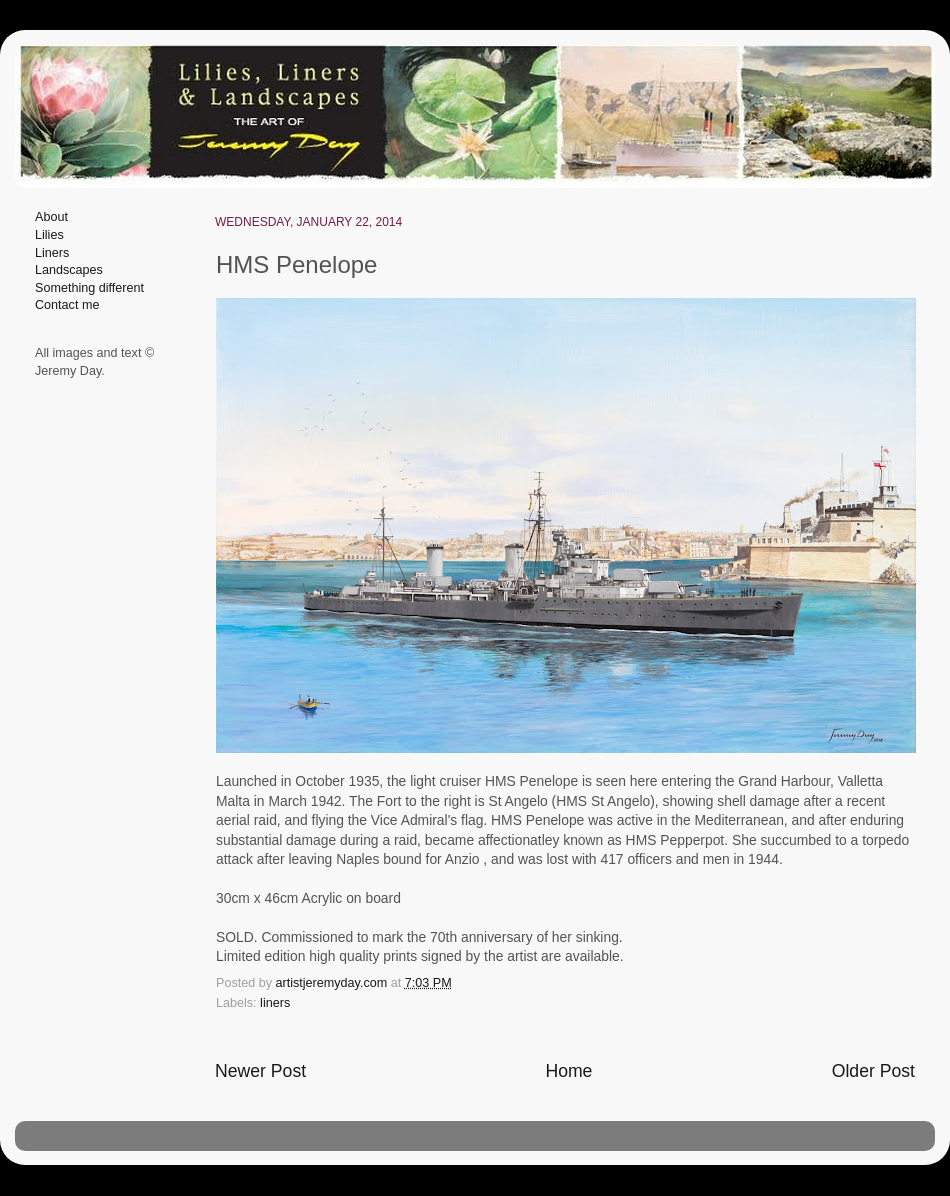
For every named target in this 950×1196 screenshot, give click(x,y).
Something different (89, 288)
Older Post (873, 1071)
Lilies (49, 235)
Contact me (67, 305)
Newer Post (260, 1071)
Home (568, 1071)
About (51, 217)
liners (275, 1003)
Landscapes (69, 270)
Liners (52, 253)
